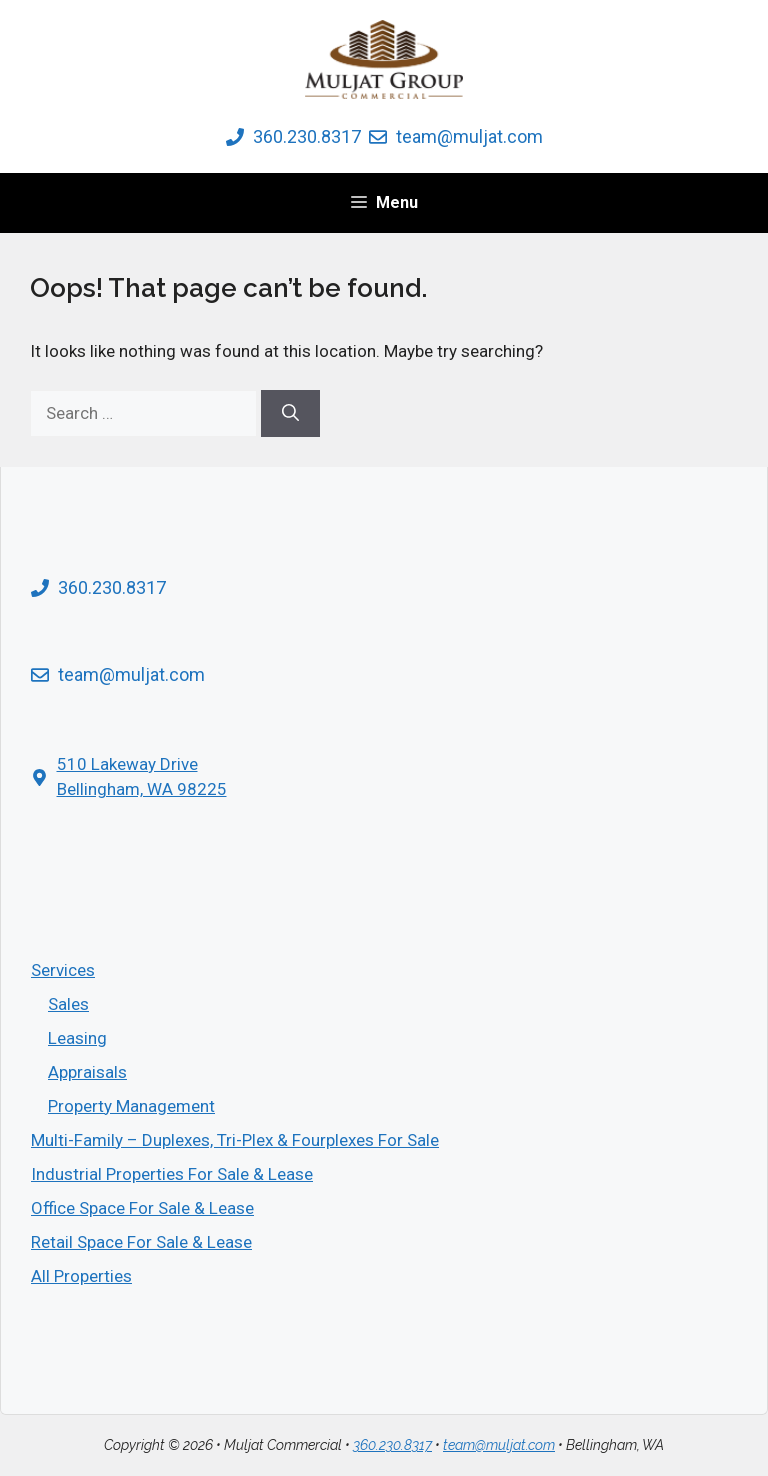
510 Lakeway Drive (127, 764)
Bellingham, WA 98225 (142, 789)
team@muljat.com (469, 136)
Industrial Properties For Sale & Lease (172, 1174)
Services (63, 970)
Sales (68, 1004)
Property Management (131, 1106)
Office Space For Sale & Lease (142, 1208)
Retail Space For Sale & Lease (141, 1242)
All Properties (81, 1276)
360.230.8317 (307, 136)
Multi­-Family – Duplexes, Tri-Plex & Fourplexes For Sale (235, 1140)
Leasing (77, 1038)
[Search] (290, 414)
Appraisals (87, 1072)
